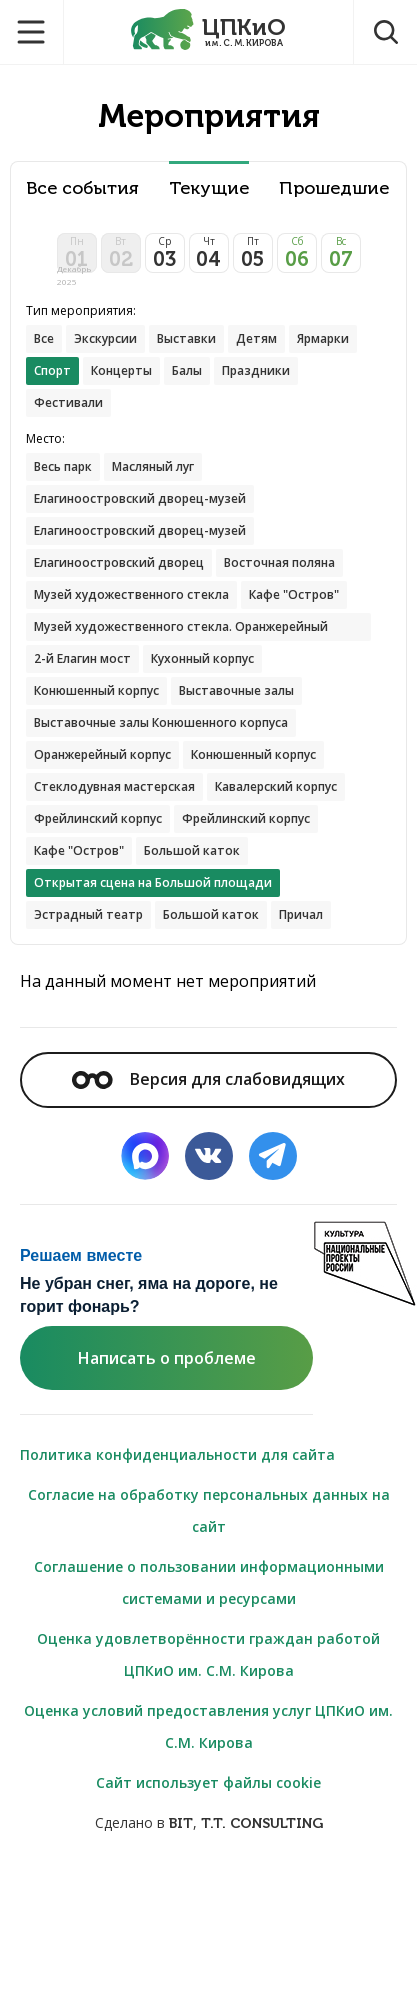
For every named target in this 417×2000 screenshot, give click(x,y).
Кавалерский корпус (276, 786)
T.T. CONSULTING (262, 1823)
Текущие (209, 188)
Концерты (121, 370)
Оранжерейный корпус (102, 754)
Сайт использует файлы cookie (208, 1782)
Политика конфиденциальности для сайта (177, 1454)
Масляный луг (153, 466)
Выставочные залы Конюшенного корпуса (161, 722)
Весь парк (63, 466)
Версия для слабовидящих (208, 1079)
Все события (82, 188)
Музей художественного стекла (131, 594)
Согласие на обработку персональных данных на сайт (209, 1510)
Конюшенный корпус (96, 690)
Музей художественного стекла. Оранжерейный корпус (181, 629)
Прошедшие (334, 188)
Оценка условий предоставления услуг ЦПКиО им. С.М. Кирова (208, 1726)
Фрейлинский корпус (98, 818)
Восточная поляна (279, 562)
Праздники (256, 370)
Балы (187, 370)
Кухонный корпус (202, 658)
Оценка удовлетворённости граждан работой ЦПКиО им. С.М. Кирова (208, 1654)
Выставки (186, 338)
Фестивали (68, 402)
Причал (301, 914)
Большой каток (192, 850)
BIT (181, 1823)
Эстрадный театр (88, 914)
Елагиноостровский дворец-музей (140, 498)
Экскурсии (105, 338)
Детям (256, 338)
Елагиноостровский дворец (119, 562)
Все (44, 338)
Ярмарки (323, 338)
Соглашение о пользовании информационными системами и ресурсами (209, 1582)
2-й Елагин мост (82, 658)
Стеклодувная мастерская (114, 786)
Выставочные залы (236, 690)
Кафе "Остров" (294, 594)
